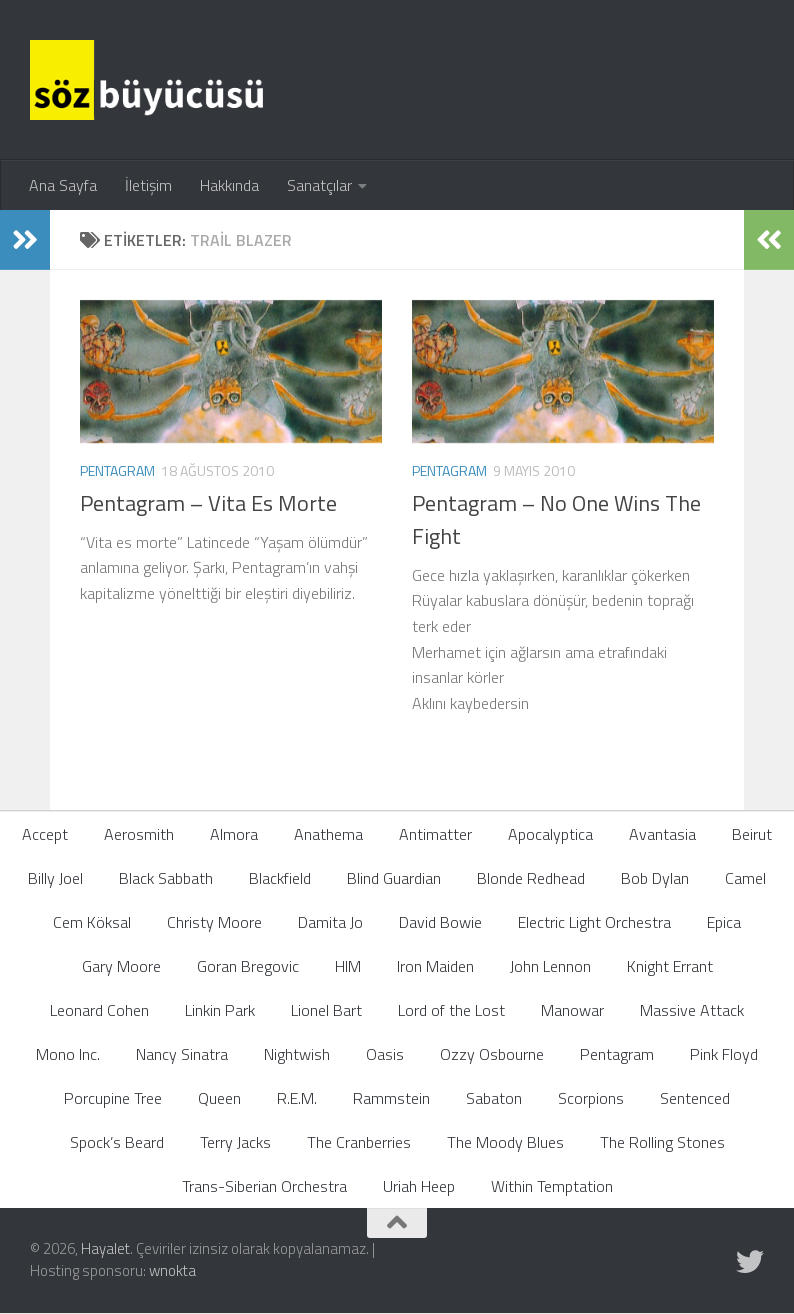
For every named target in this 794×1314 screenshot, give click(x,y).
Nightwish (297, 1054)
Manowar (572, 1010)
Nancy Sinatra (182, 1054)
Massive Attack (692, 1010)
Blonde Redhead (531, 878)
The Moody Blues (505, 1142)
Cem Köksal (92, 922)
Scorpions (591, 1098)
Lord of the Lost (451, 1010)
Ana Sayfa (63, 185)
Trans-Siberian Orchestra (264, 1186)
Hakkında (229, 185)
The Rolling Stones (662, 1142)
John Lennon (550, 966)
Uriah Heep (419, 1186)
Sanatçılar (319, 185)
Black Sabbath (166, 878)
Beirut (752, 834)
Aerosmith (139, 834)
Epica (724, 922)
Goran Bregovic (248, 966)
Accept (45, 834)
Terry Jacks (235, 1142)
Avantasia (662, 834)
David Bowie (440, 922)
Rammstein (391, 1098)
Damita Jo (330, 922)
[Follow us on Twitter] (750, 1262)
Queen (219, 1098)
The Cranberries (359, 1142)
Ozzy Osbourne (492, 1054)
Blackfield (280, 878)
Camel (745, 878)
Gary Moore (121, 966)
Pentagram (117, 470)
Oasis (385, 1054)
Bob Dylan (655, 878)
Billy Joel (55, 878)
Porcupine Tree (113, 1098)
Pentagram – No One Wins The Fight (556, 519)
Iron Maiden (435, 966)
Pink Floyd (724, 1054)
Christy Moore (214, 922)
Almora (234, 834)
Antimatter (435, 834)
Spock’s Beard (117, 1142)
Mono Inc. (68, 1054)
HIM (348, 966)
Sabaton (494, 1098)
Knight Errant (670, 966)
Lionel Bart (326, 1010)
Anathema (328, 834)
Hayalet (105, 1248)
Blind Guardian (394, 878)
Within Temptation (552, 1186)
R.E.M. (297, 1098)
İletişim (148, 185)
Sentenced (695, 1098)
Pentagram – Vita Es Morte (208, 503)
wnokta (172, 1270)
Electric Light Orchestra (594, 922)
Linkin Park (220, 1010)
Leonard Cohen (99, 1010)
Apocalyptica (550, 834)
